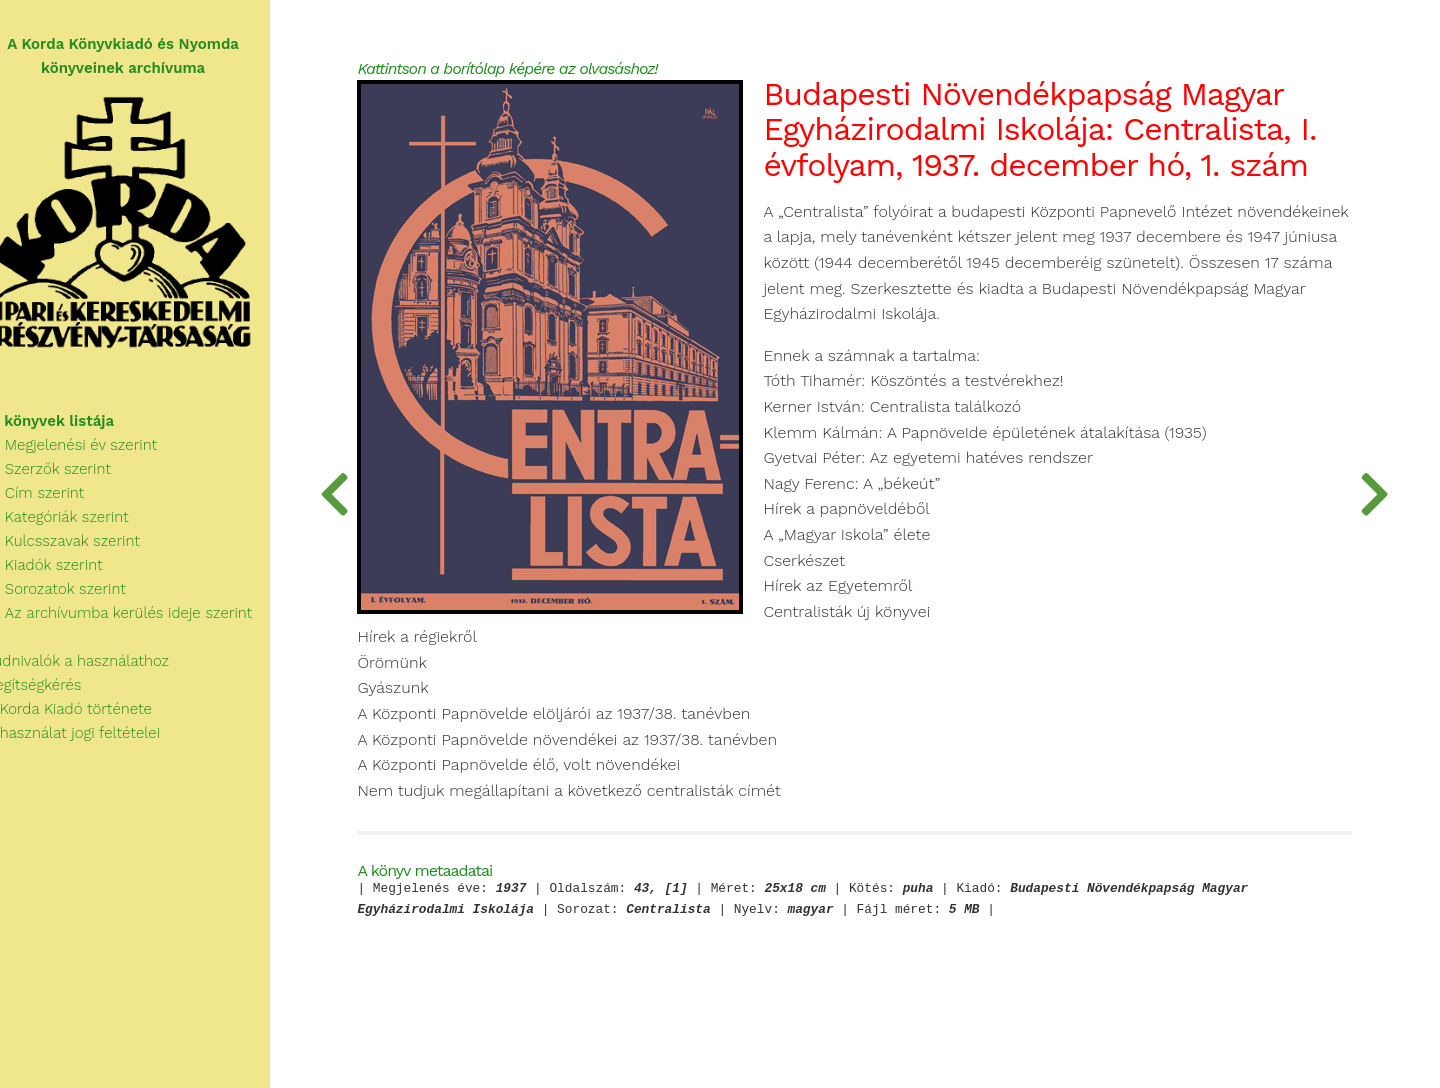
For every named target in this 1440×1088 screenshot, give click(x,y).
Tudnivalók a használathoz (96, 668)
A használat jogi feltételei (91, 740)
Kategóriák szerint (76, 524)
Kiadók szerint (63, 572)
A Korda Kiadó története (87, 716)
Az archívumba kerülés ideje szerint (138, 620)
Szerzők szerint (67, 476)
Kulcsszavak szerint (81, 548)
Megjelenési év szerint (90, 452)
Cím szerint (54, 500)
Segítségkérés (52, 692)
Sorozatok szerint (74, 596)
